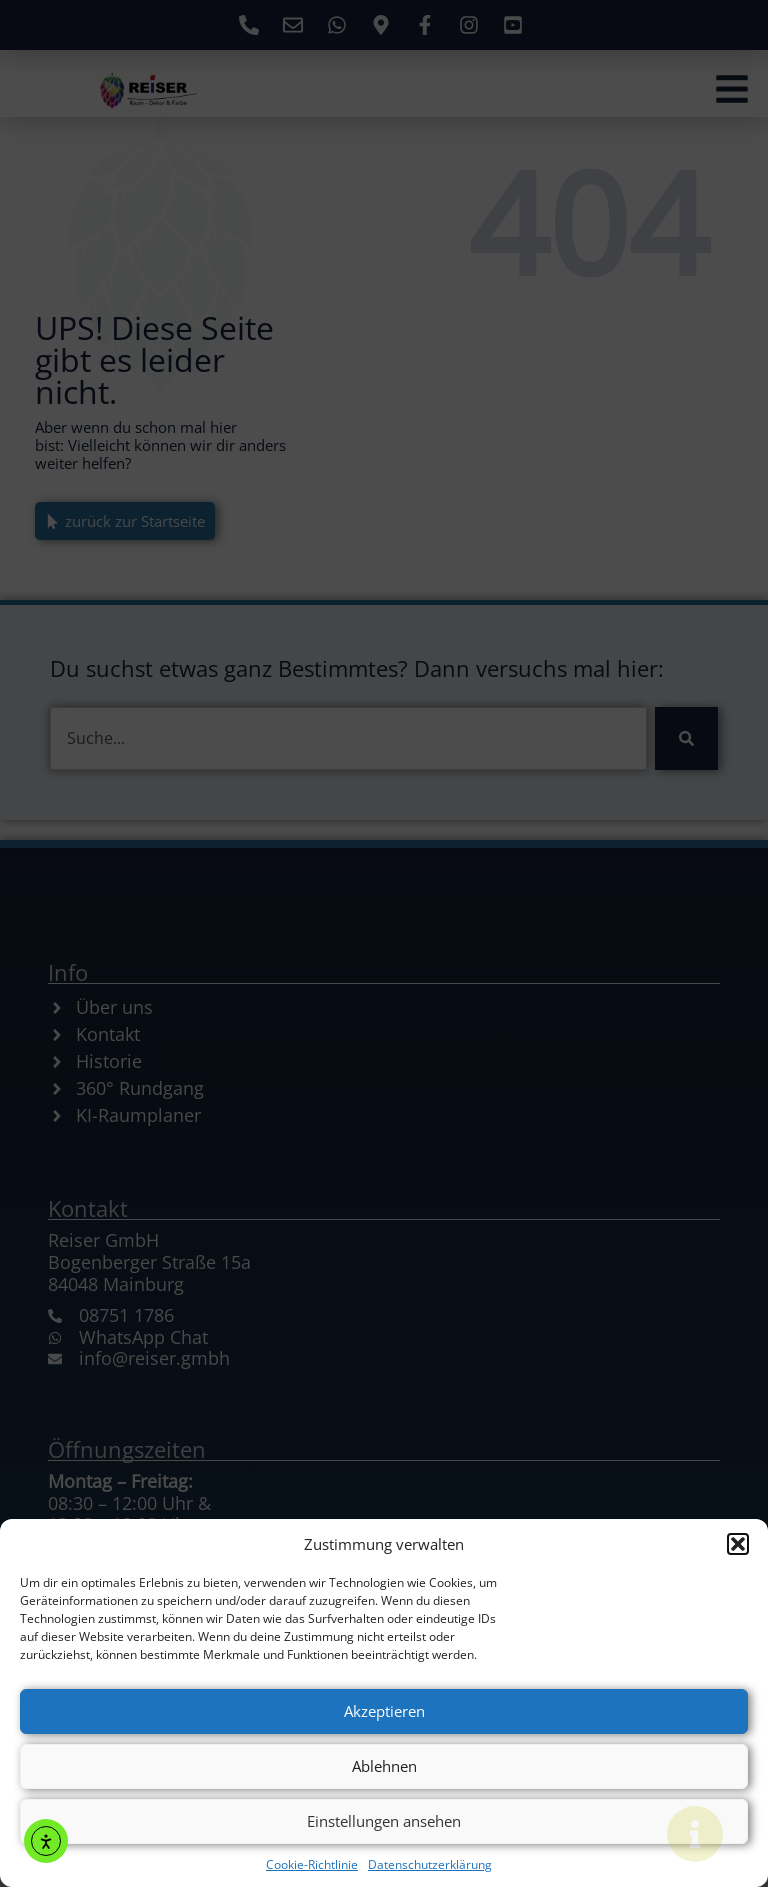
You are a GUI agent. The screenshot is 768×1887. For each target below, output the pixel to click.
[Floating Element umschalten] (694, 1834)
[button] (738, 1544)
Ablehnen (384, 1766)
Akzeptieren (384, 1711)
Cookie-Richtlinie (312, 1864)
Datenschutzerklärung (430, 1864)
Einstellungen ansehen (384, 1821)
